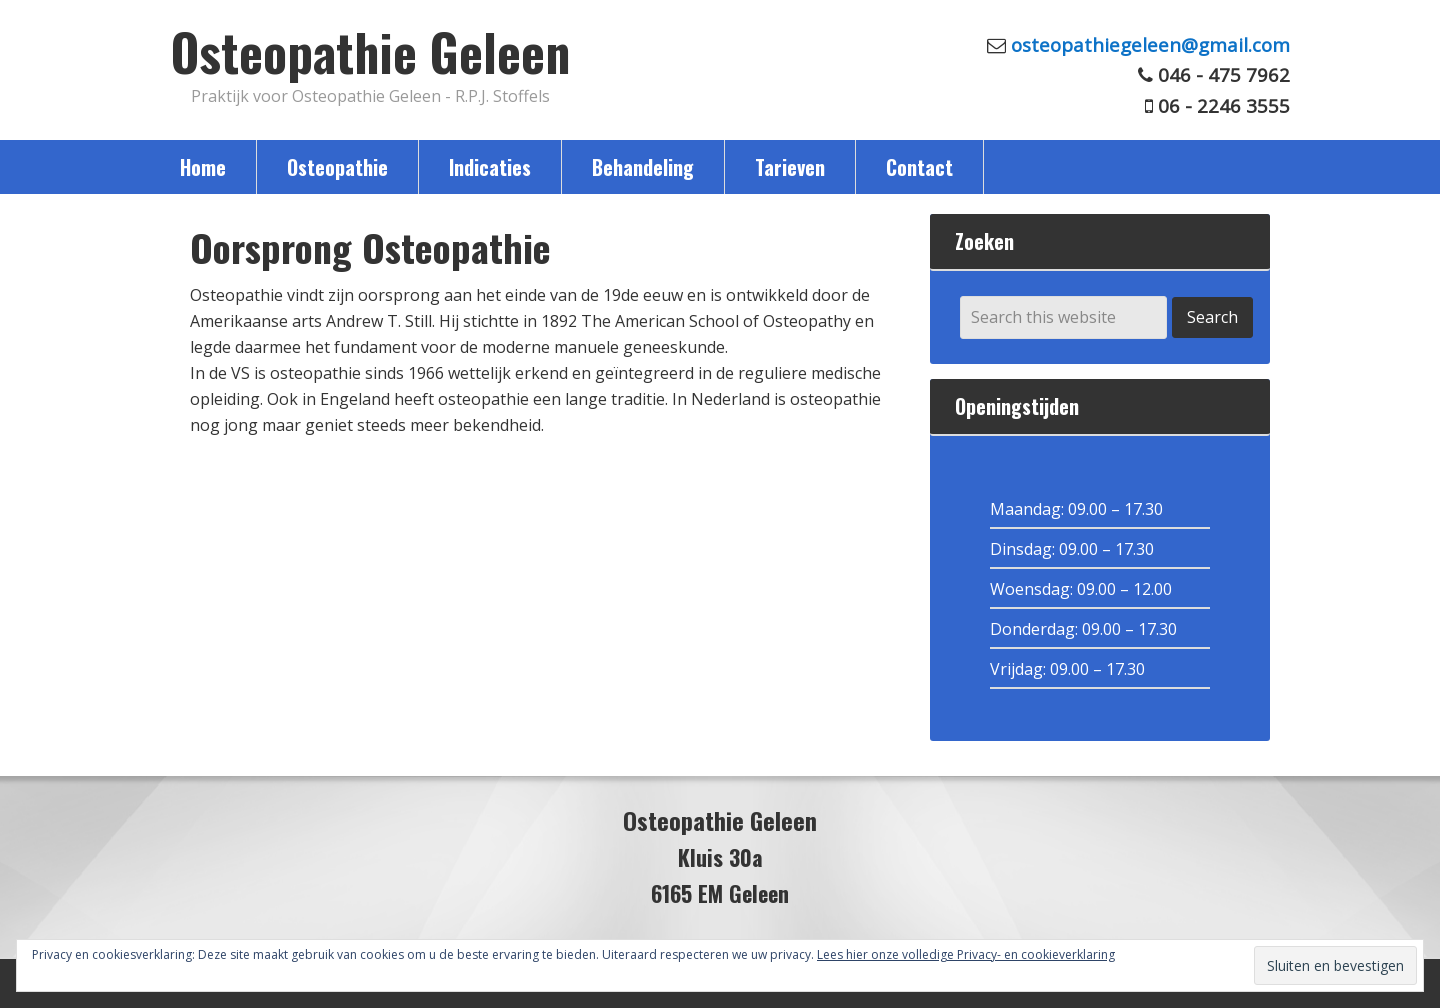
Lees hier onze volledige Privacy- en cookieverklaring (966, 954)
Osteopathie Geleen (370, 51)
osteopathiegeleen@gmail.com (1150, 44)
